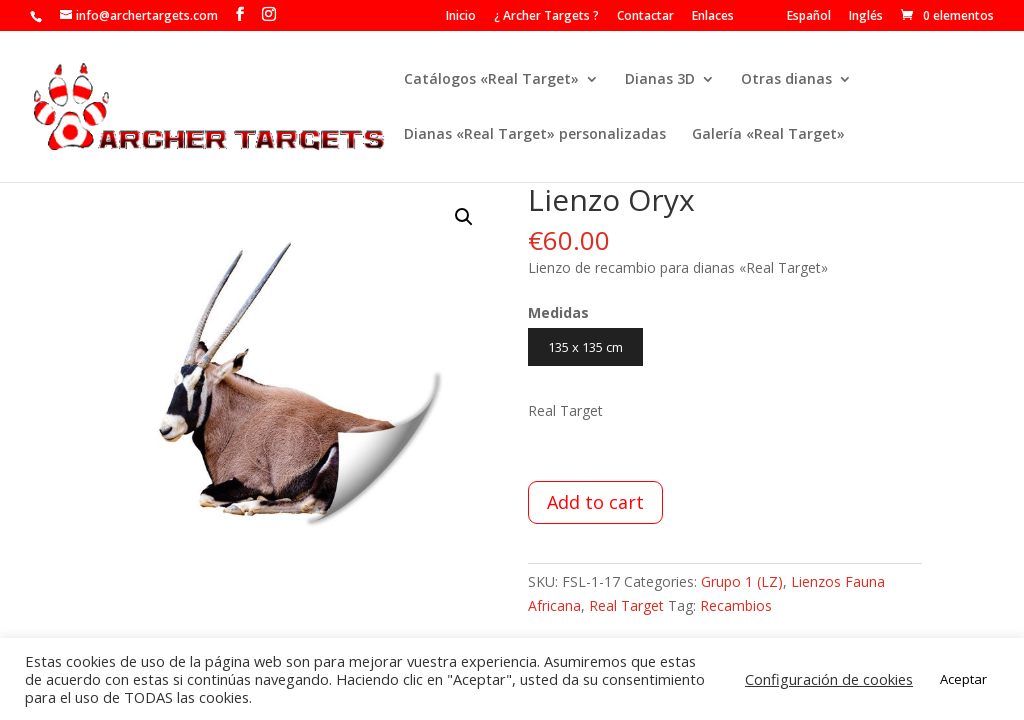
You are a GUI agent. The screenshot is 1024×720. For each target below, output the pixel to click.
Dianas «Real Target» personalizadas (535, 135)
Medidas (558, 312)
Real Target (626, 605)
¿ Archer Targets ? (546, 17)
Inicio (461, 17)
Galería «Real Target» (768, 135)
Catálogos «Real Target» (491, 80)
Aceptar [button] (963, 679)
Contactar (645, 17)
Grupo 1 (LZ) (742, 581)
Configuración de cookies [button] (829, 679)
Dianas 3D (660, 80)
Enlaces (713, 17)
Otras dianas (786, 80)
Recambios (736, 605)
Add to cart (595, 502)
